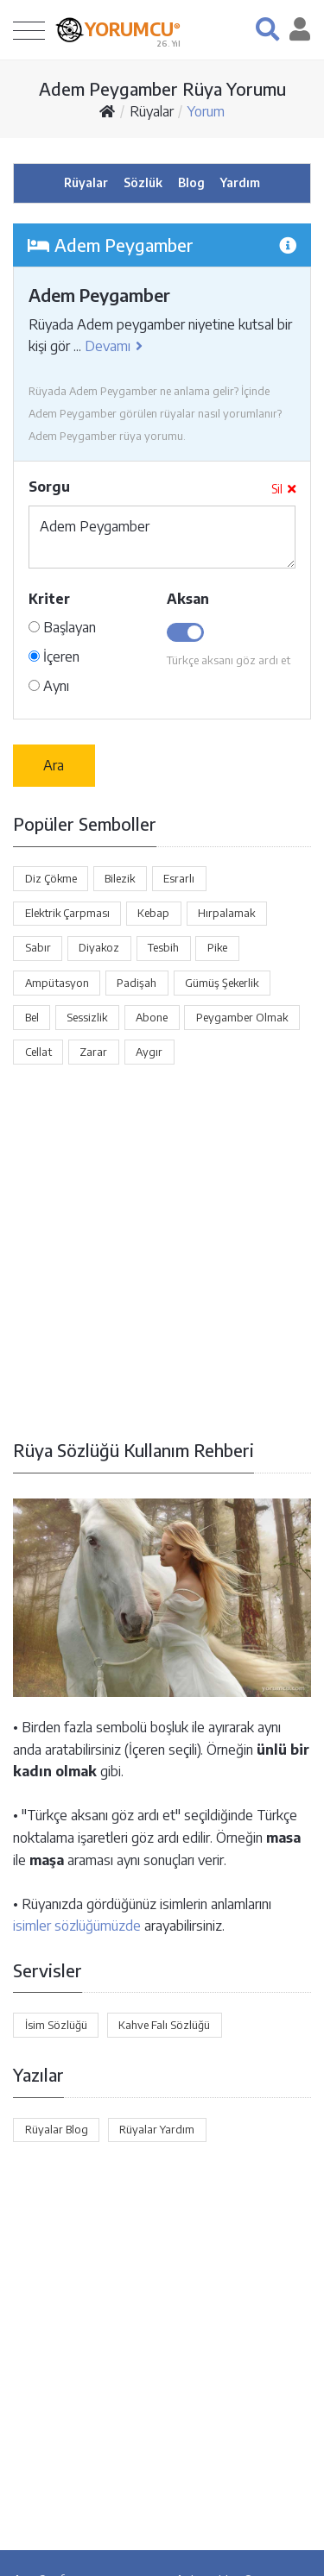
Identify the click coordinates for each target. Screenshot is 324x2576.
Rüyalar (152, 111)
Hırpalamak (226, 913)
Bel (32, 1017)
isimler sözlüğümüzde (77, 1925)
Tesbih (163, 947)
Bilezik (120, 878)
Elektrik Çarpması (67, 913)
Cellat (38, 1052)
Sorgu (49, 486)
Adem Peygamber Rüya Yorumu (162, 88)
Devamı (114, 346)
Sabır (38, 947)
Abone (152, 1017)
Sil (283, 488)
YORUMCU (133, 28)
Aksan (188, 598)
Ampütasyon (57, 983)
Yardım (240, 182)
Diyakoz (99, 947)
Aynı (49, 685)
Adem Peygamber (162, 537)
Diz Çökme (51, 878)
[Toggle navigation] (29, 29)
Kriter (49, 598)
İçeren (54, 656)
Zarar (93, 1052)
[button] (267, 29)
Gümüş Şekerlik (221, 983)
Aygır (149, 1052)
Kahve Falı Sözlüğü (164, 2025)
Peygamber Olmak (242, 1017)
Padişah (136, 983)
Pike (217, 947)
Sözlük (143, 182)
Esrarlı (178, 878)
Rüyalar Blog (56, 2129)
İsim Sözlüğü (56, 2025)
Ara (53, 765)
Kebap (153, 913)
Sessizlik (87, 1017)
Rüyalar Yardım (156, 2129)
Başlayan (62, 627)
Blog (191, 182)
